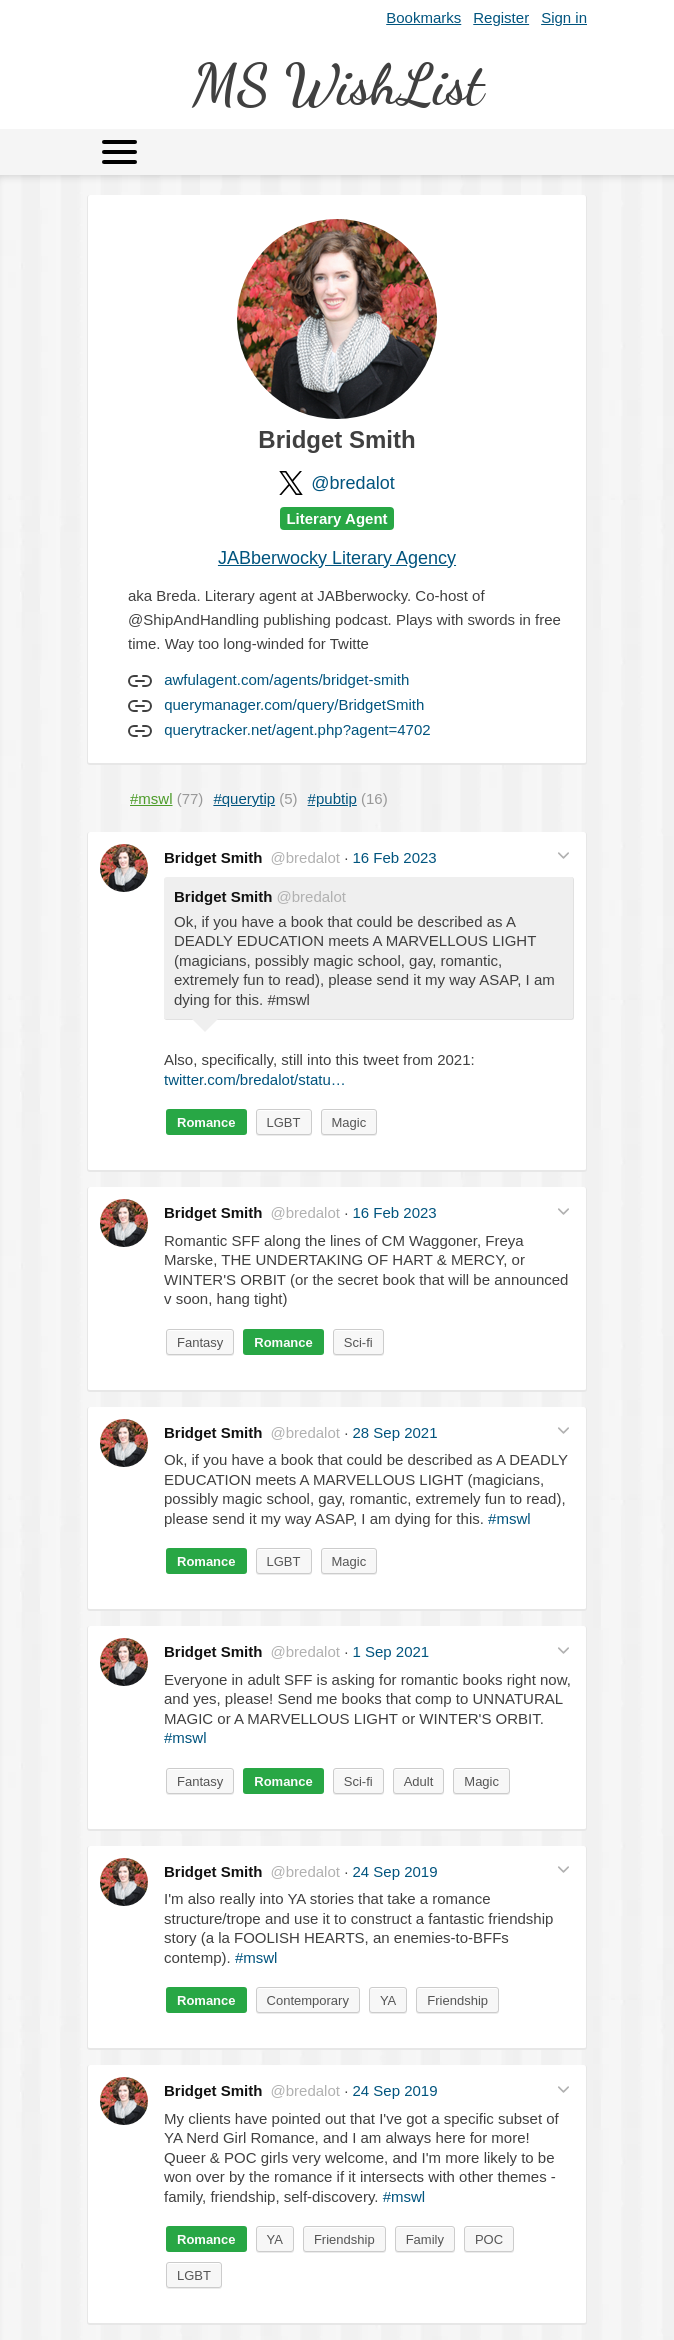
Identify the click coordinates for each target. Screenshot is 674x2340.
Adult (419, 1781)
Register (501, 17)
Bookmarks (423, 17)
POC (489, 2239)
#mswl (509, 1518)
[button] (563, 855)
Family (425, 2239)
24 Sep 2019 (394, 1871)
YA (388, 2000)
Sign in (564, 17)
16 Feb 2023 (394, 857)
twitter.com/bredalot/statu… (255, 1079)
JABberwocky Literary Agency (337, 558)
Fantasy (200, 1342)
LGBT (284, 1122)
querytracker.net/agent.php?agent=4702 (297, 729)
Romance (206, 1122)
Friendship (457, 2000)
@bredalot (352, 483)
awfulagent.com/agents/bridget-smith (286, 679)
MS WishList (337, 84)
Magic (349, 1122)
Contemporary (308, 2000)
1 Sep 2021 (390, 1651)
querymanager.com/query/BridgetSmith (294, 704)
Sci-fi (358, 1342)
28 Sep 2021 (394, 1432)
